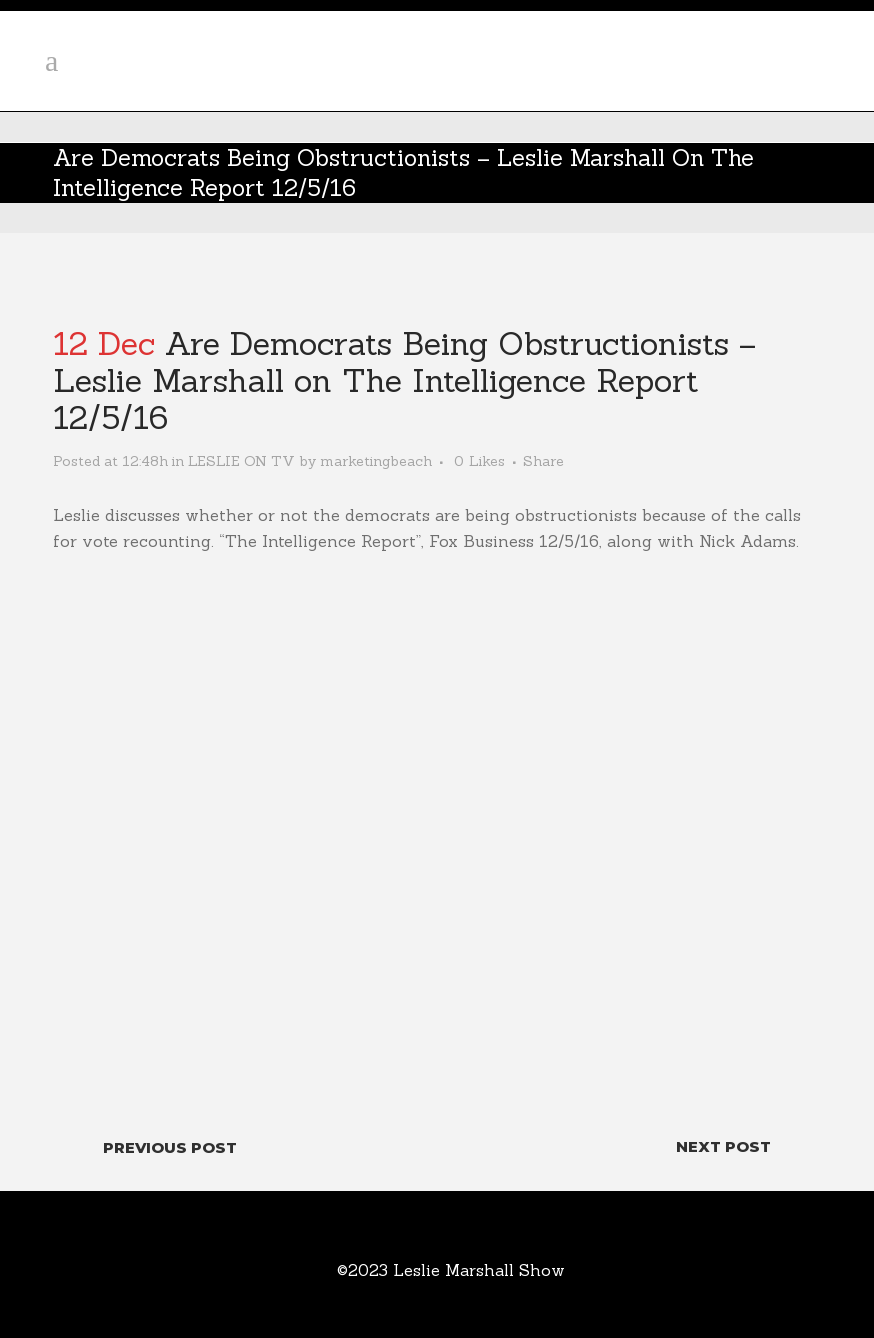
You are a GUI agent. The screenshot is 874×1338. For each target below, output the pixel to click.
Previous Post (170, 1147)
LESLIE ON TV (241, 461)
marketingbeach (376, 461)
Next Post (723, 1146)
